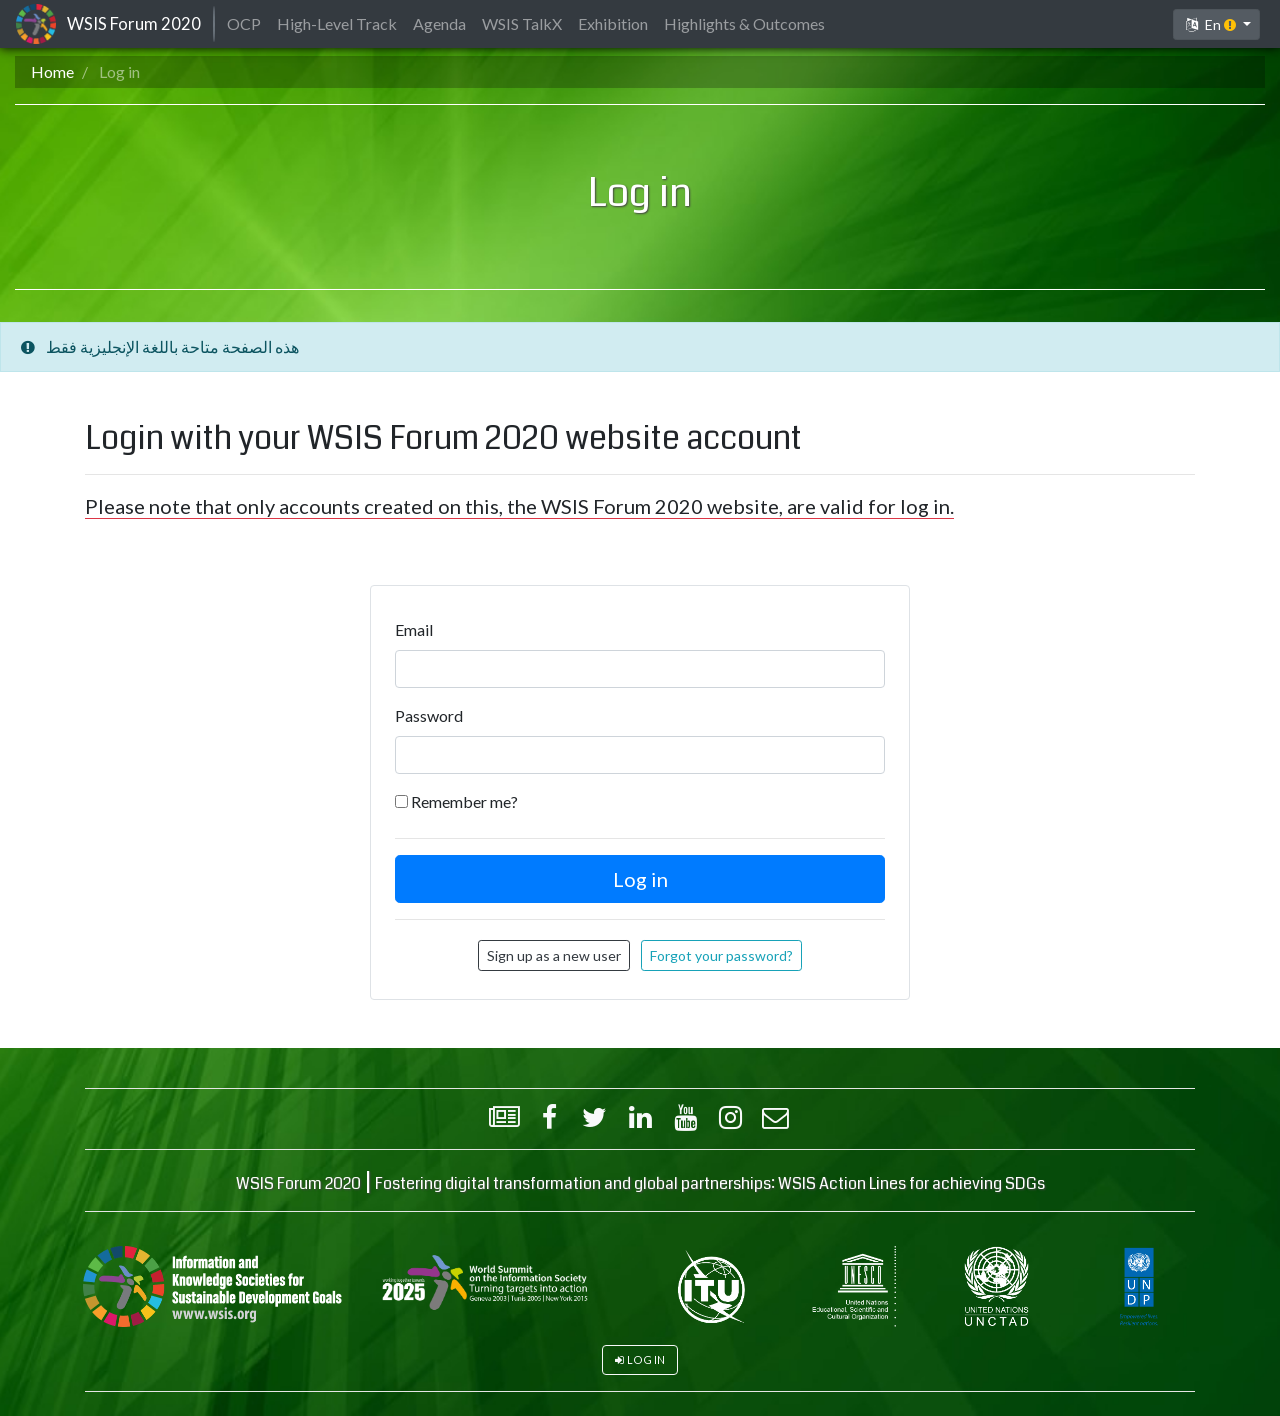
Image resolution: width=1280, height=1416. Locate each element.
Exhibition (613, 23)
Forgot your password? (721, 955)
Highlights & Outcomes (744, 23)
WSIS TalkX (522, 23)
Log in (646, 1359)
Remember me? (464, 801)
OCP (244, 23)
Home (52, 71)
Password (429, 715)
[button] (1216, 24)
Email (414, 629)
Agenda (439, 23)
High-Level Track (337, 23)
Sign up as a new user (554, 955)
